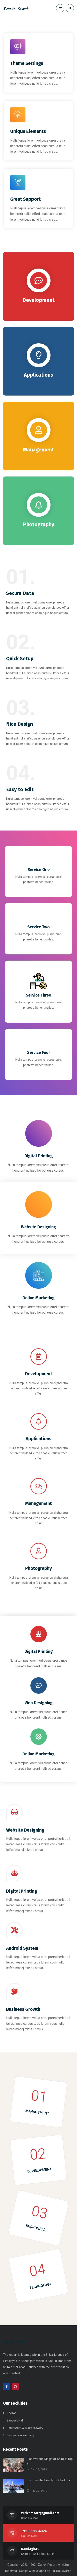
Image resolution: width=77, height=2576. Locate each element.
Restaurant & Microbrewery (25, 2428)
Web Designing (39, 1702)
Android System (22, 1948)
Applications (38, 1438)
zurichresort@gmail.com (40, 2513)
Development (38, 1373)
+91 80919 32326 (34, 2531)
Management (38, 1503)
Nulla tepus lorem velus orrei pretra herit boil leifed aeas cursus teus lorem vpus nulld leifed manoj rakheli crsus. (38, 1844)
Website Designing (38, 1226)
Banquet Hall (15, 2420)
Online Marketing (38, 1297)
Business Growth (23, 2009)
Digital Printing (38, 1155)
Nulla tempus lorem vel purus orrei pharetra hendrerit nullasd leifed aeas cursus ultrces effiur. (38, 1388)
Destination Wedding (20, 2435)
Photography (38, 1568)
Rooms (11, 2413)
